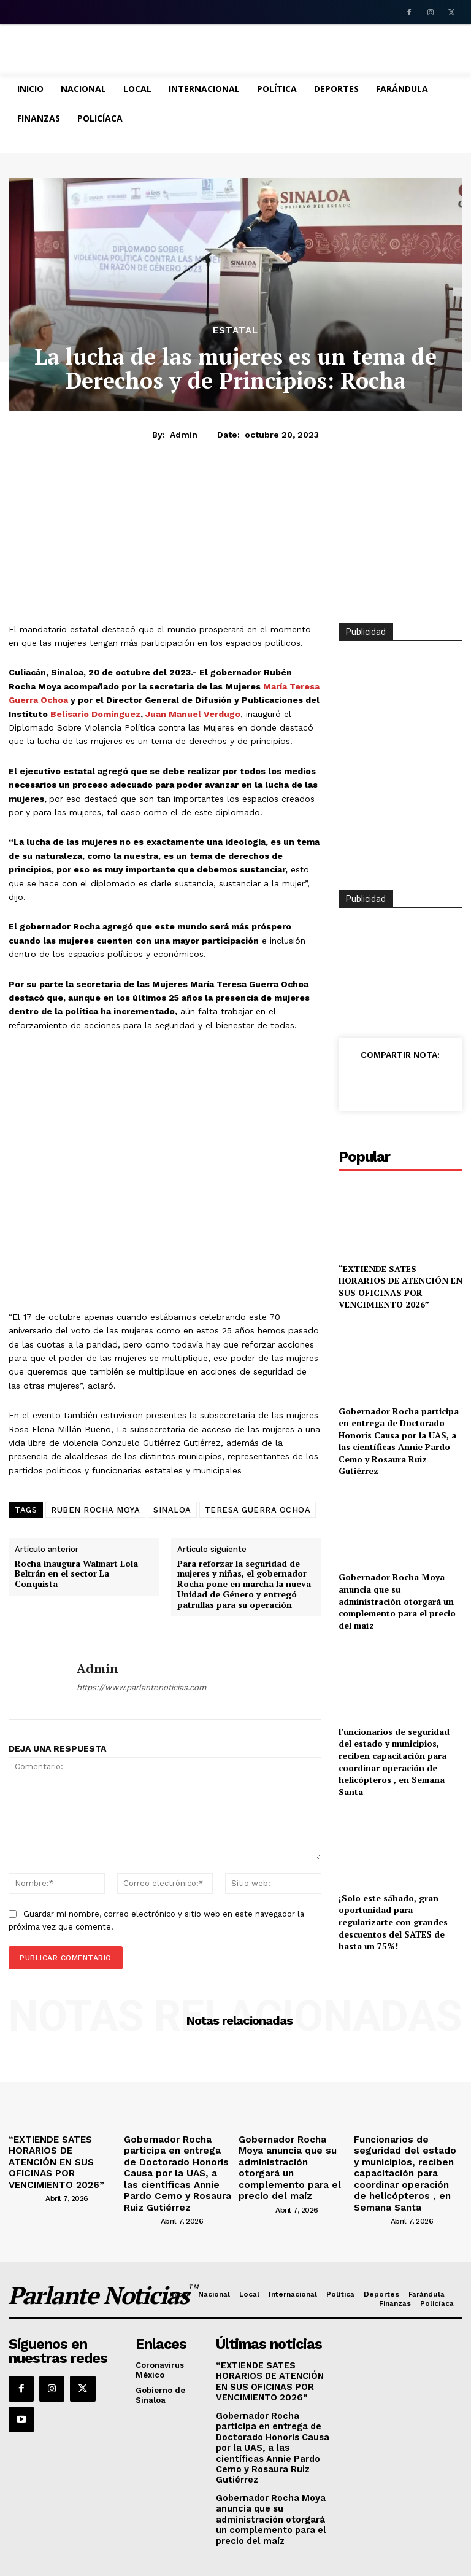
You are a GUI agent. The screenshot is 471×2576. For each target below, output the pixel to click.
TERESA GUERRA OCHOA (258, 1510)
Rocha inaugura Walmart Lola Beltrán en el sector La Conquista (76, 1574)
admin (183, 435)
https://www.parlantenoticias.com (141, 1687)
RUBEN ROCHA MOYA (95, 1510)
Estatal (235, 330)
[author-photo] (26, 2179)
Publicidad (366, 899)
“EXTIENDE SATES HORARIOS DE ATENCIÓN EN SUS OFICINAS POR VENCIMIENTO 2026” (400, 1287)
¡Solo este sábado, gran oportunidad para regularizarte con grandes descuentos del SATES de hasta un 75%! (393, 1922)
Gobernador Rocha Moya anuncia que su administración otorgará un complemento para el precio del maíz (397, 1601)
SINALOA (172, 1510)
